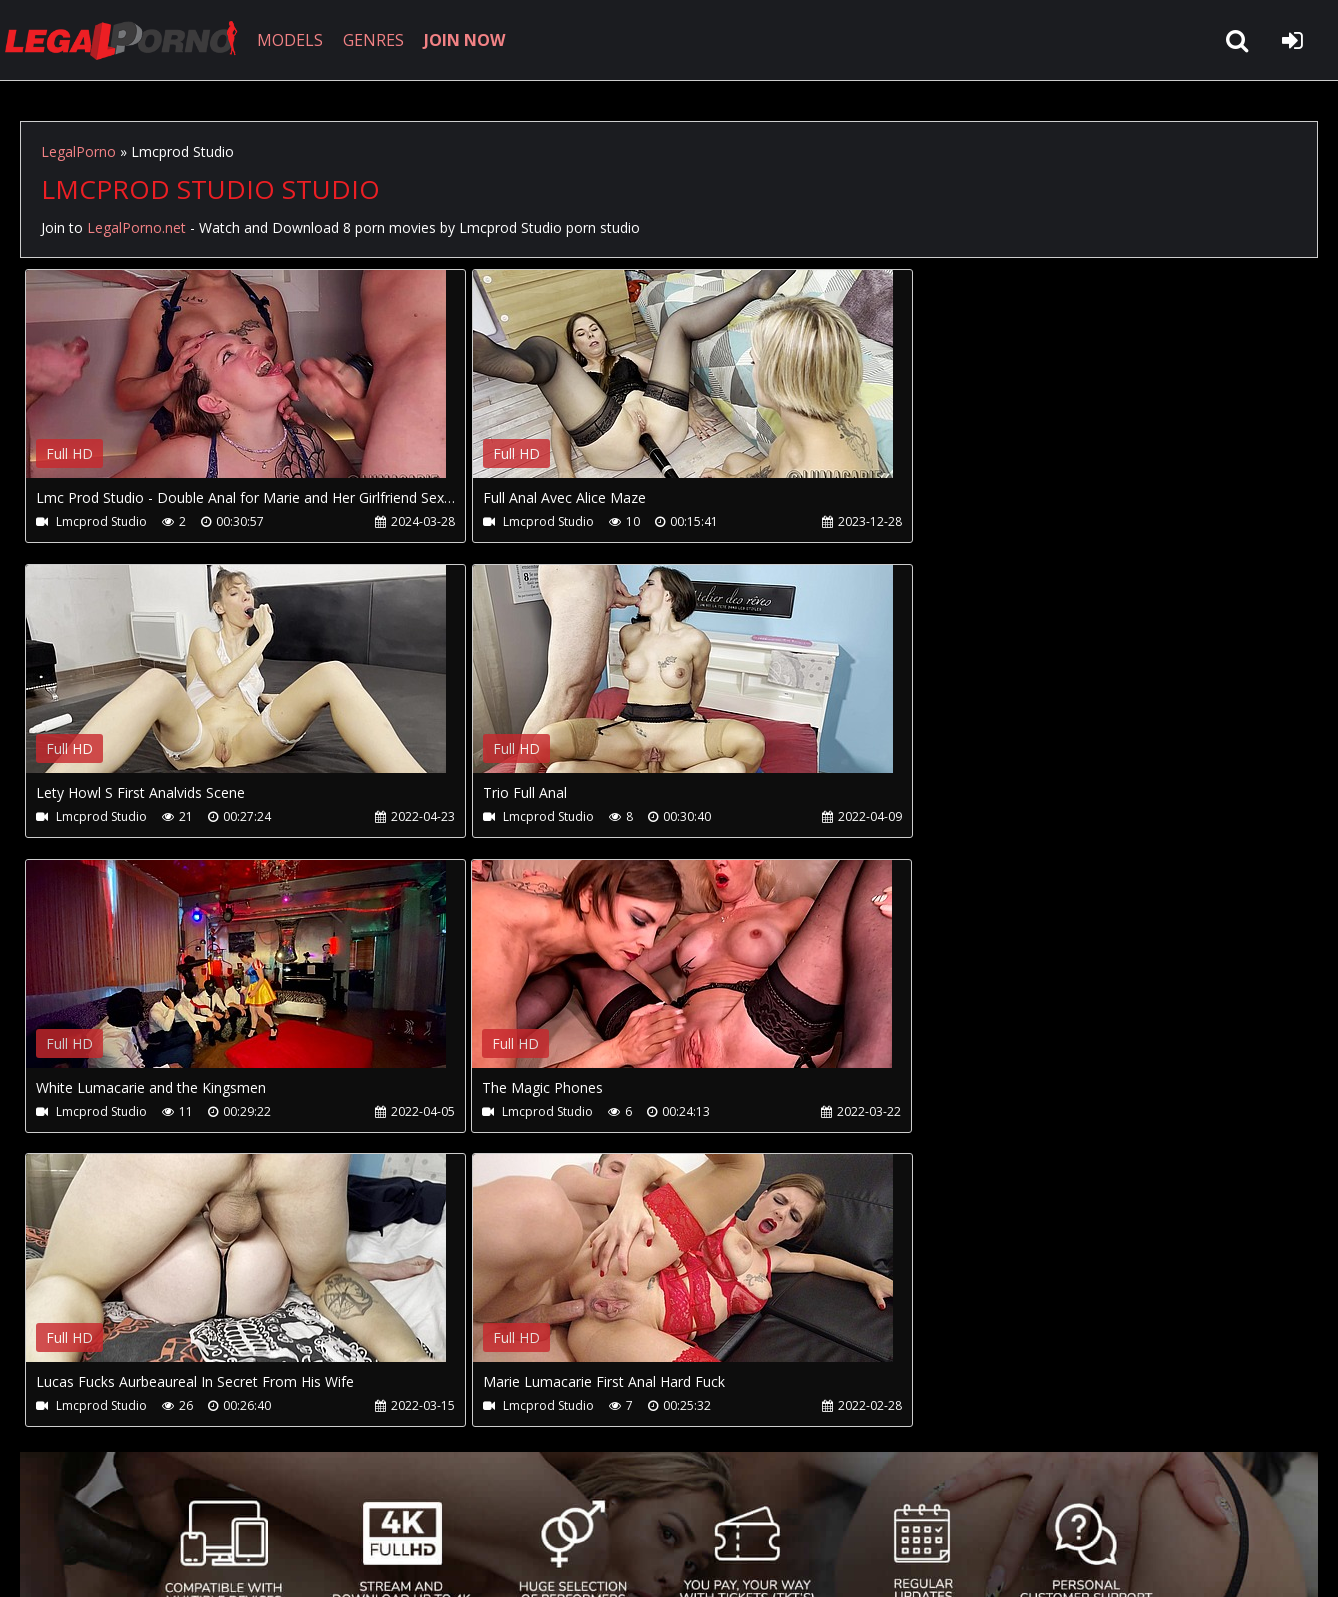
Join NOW (54, 1502)
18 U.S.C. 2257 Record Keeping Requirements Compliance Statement (654, 1561)
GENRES (376, 40)
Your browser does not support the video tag (236, 388)
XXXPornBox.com (587, 1502)
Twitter (472, 1502)
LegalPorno (78, 151)
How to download (348, 1502)
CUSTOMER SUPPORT (182, 1502)
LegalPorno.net (130, 40)
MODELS (293, 40)
